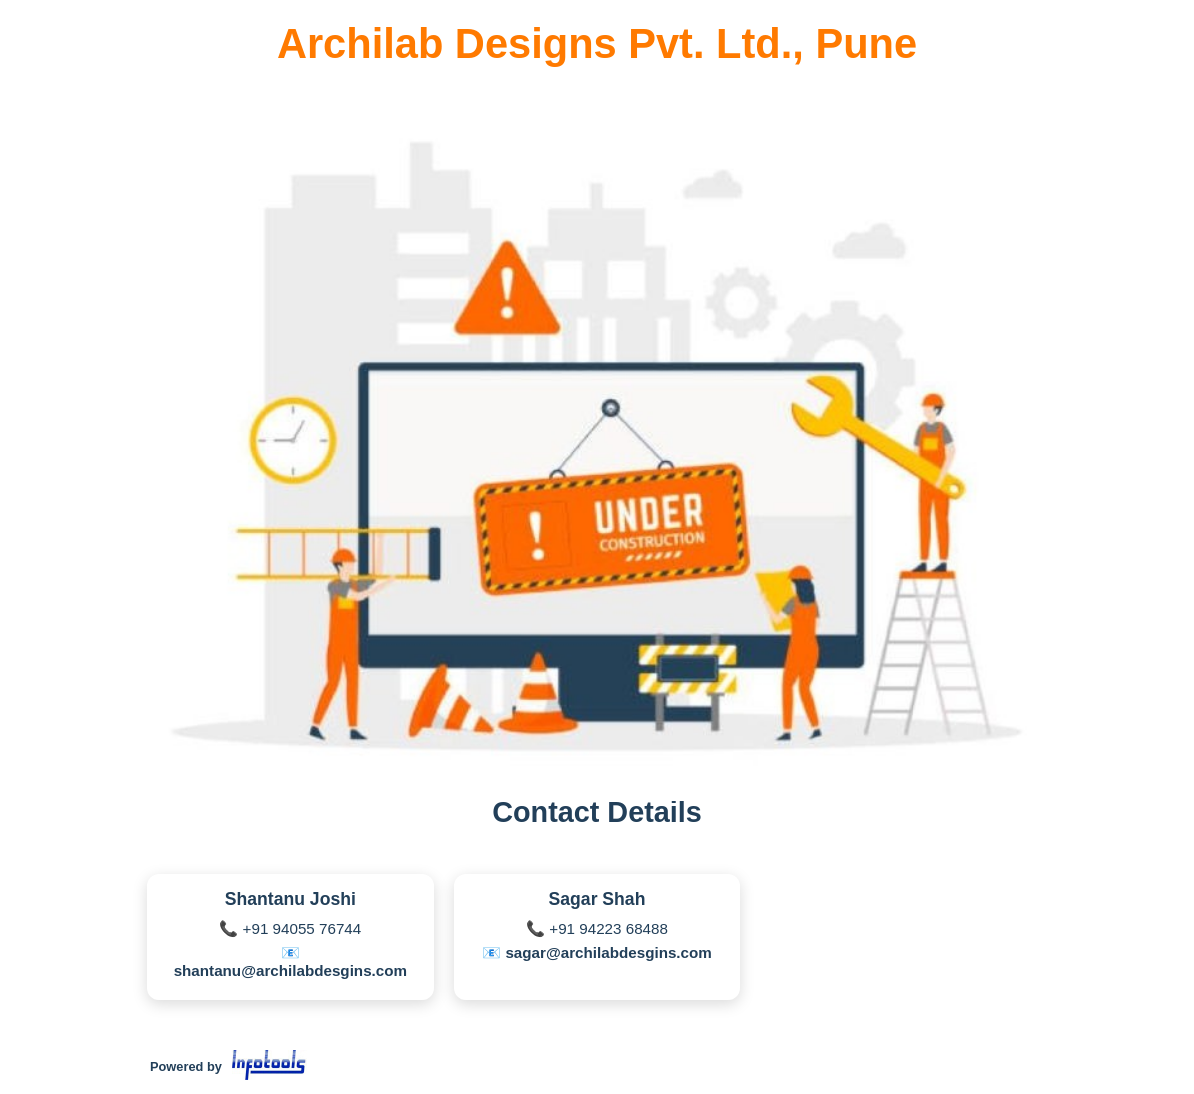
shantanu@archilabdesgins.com (290, 970)
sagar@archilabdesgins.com (608, 952)
